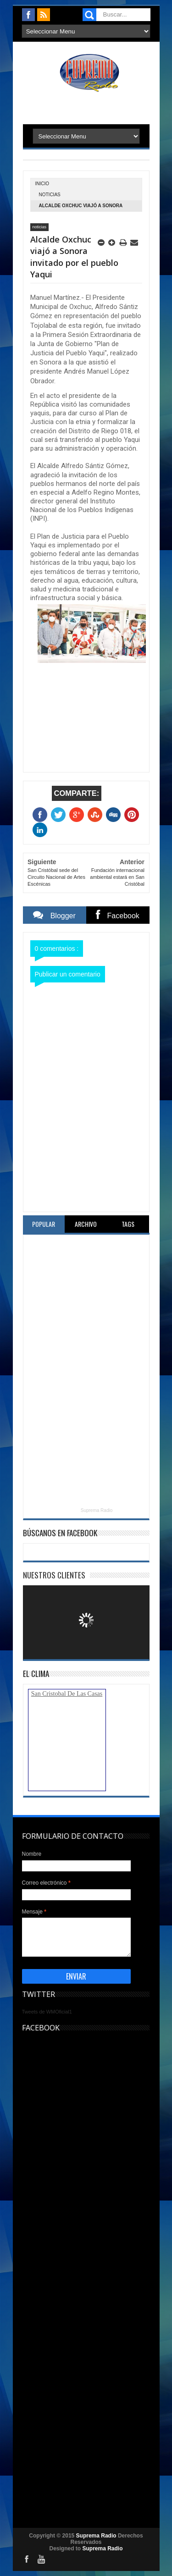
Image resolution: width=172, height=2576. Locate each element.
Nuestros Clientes (54, 1575)
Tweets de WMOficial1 (47, 2011)
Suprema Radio (96, 1510)
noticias (50, 194)
